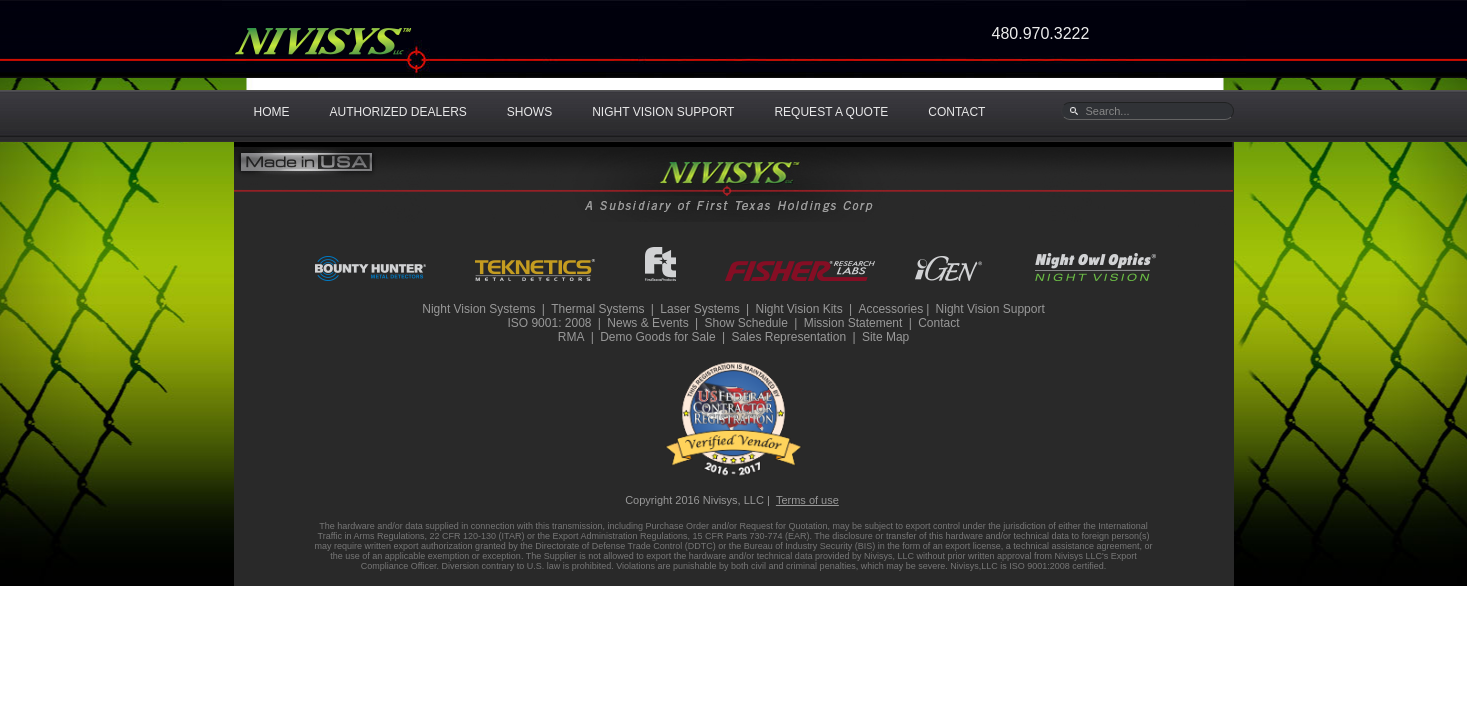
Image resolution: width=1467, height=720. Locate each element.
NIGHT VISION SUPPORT (663, 112)
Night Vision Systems (478, 309)
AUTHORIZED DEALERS (398, 112)
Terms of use (807, 500)
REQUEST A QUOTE (831, 112)
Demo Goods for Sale (657, 337)
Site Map (885, 337)
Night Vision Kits (798, 309)
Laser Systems (699, 309)
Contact (938, 323)
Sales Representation (788, 337)
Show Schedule (745, 323)
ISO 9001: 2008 (549, 323)
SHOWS (529, 112)
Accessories (890, 309)
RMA (571, 337)
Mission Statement (853, 323)
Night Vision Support (990, 309)
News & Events (647, 323)
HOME (272, 112)
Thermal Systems (597, 309)
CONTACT (956, 112)
